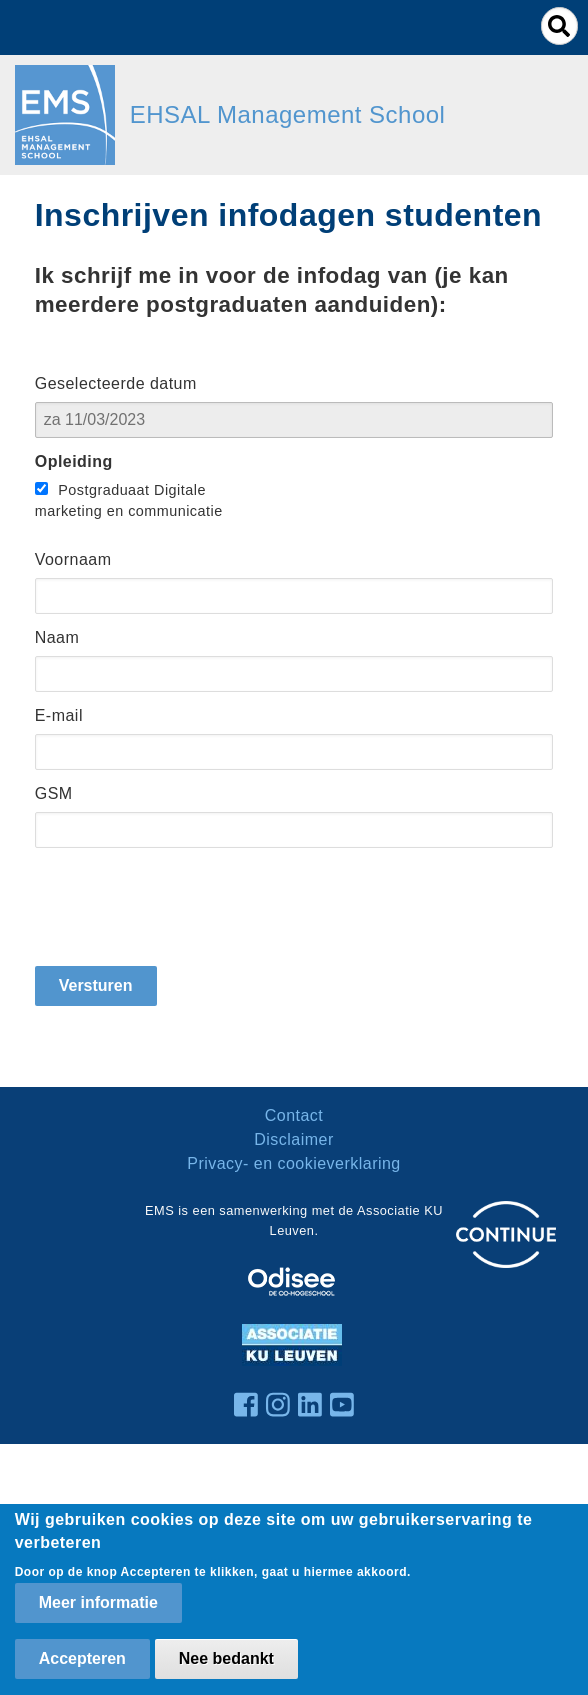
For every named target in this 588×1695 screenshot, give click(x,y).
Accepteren (82, 1658)
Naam (57, 637)
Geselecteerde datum (116, 383)
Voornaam (73, 559)
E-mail (59, 715)
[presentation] (187, 907)
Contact (294, 1115)
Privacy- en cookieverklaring (294, 1163)
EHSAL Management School (288, 114)
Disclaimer (293, 1139)
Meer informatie (98, 1602)
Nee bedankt (226, 1658)
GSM (54, 793)
